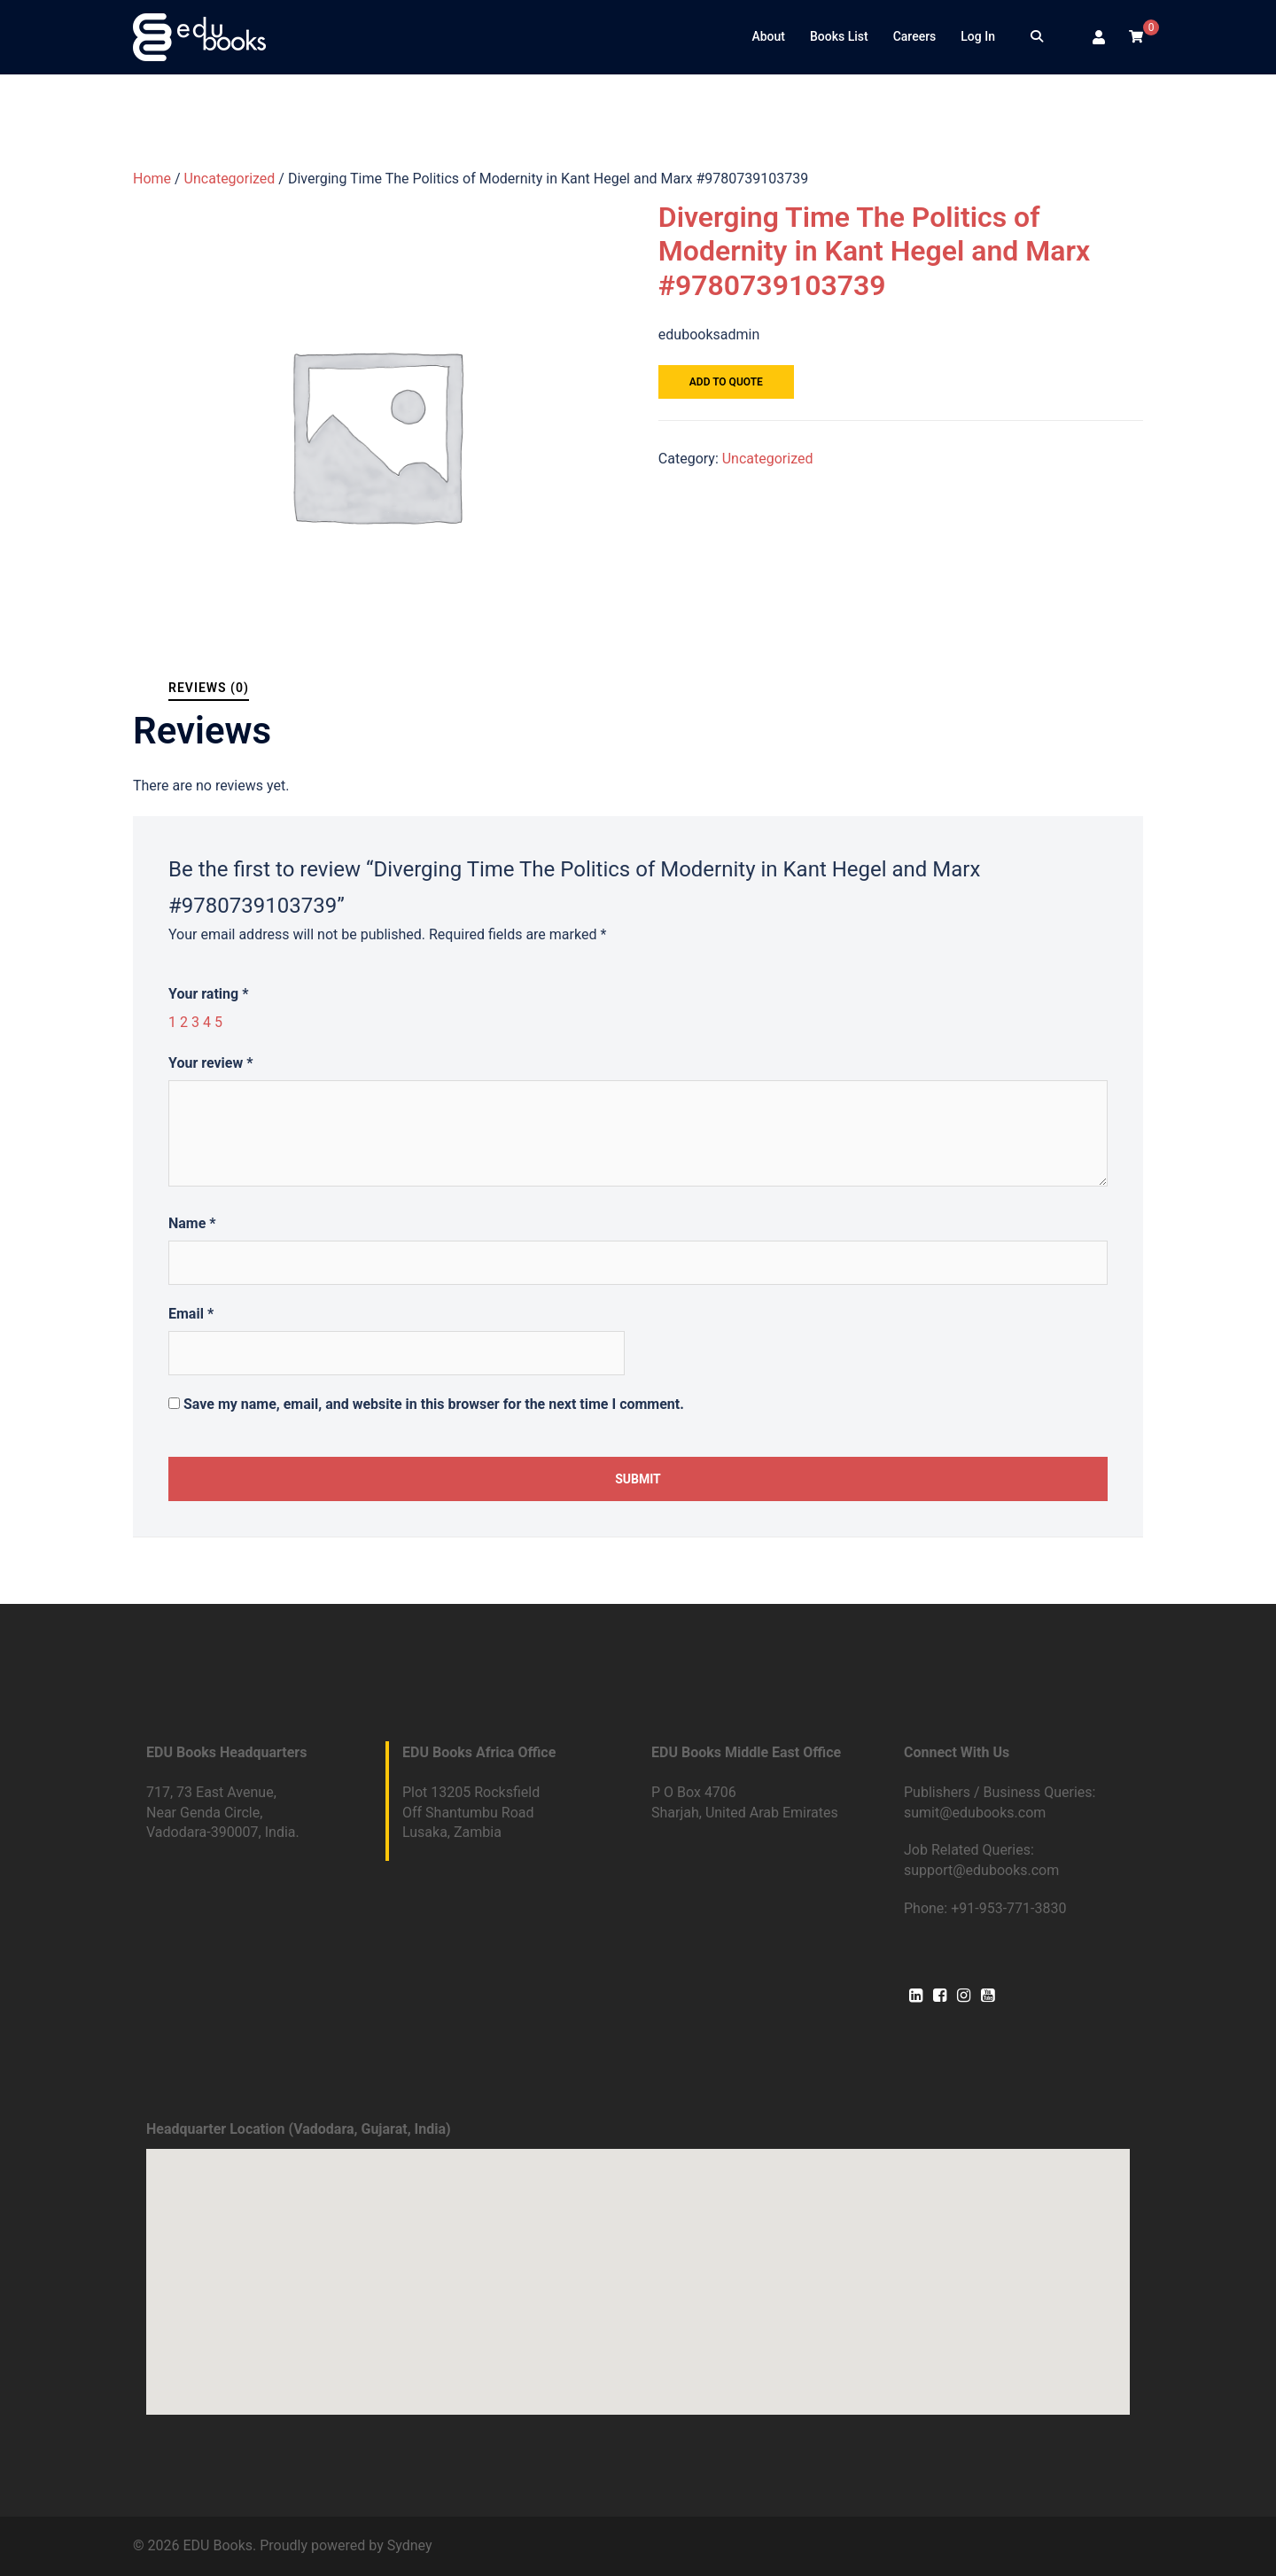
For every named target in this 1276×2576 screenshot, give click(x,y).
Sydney (409, 2545)
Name (192, 1223)
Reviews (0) (208, 688)
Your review (210, 1063)
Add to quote (726, 382)
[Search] (1037, 37)
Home (152, 178)
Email (191, 1313)
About (768, 36)
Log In (978, 36)
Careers (915, 36)
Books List (839, 36)
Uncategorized (230, 178)
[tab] (208, 688)
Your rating (208, 993)
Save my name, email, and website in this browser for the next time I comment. (433, 1404)
